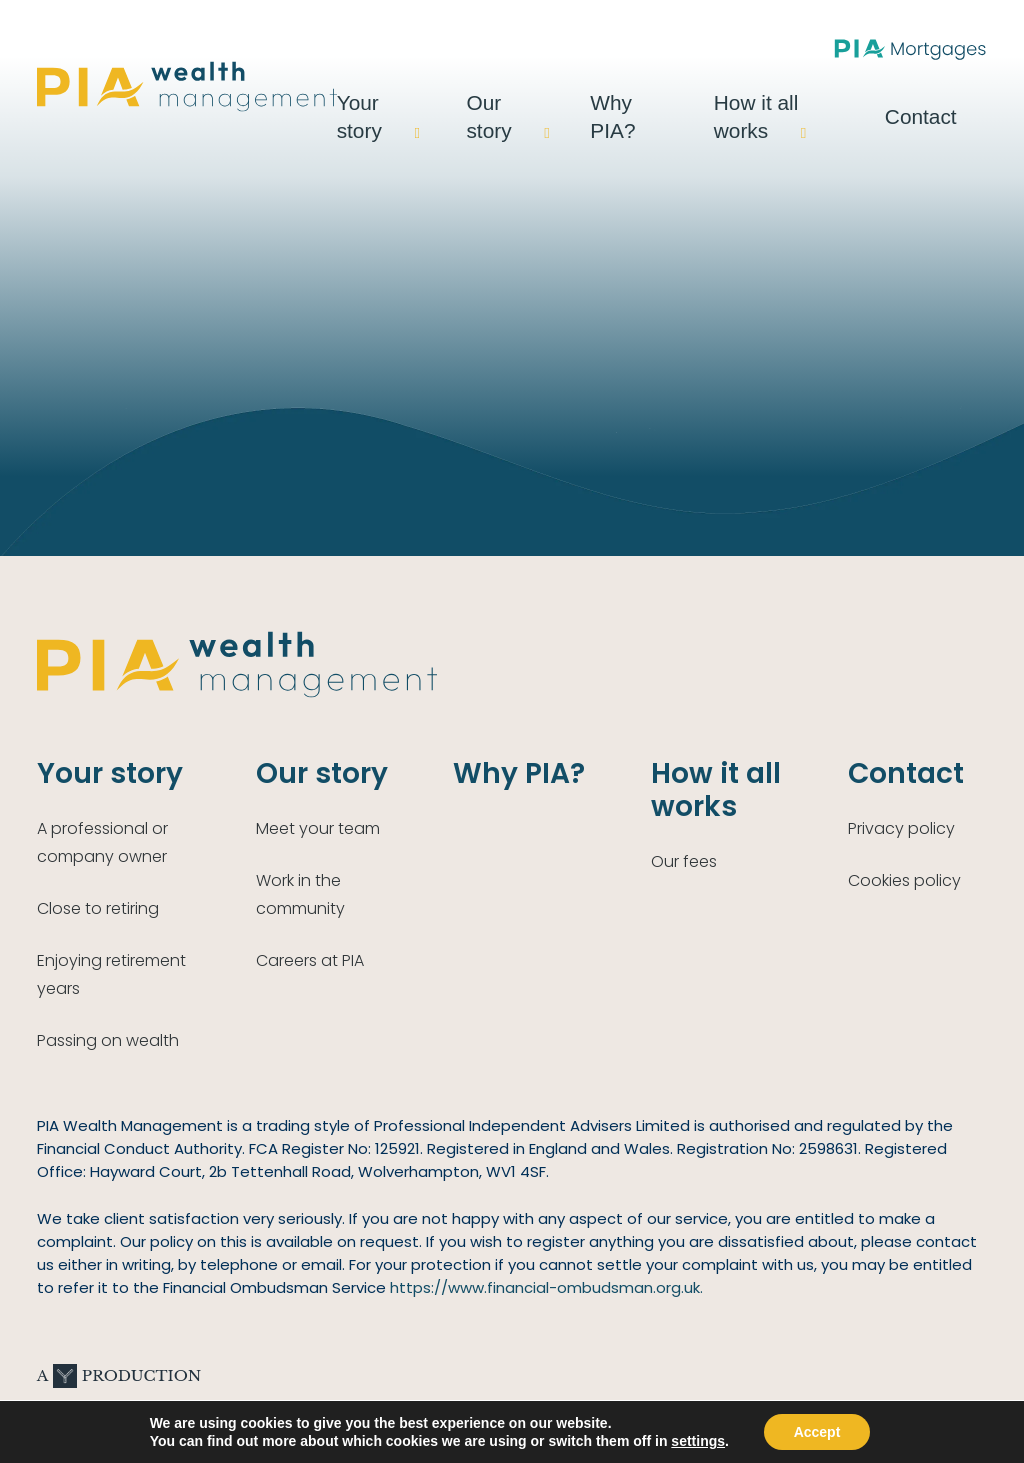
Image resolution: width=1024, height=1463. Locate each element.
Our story (575, 103)
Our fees (684, 861)
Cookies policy (904, 880)
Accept (817, 1432)
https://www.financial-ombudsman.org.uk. (546, 1287)
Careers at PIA (310, 960)
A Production (119, 1376)
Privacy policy (901, 828)
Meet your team (318, 828)
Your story (458, 103)
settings (698, 1441)
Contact (952, 103)
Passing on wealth (108, 1040)
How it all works (816, 103)
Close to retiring (98, 908)
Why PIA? (688, 103)
